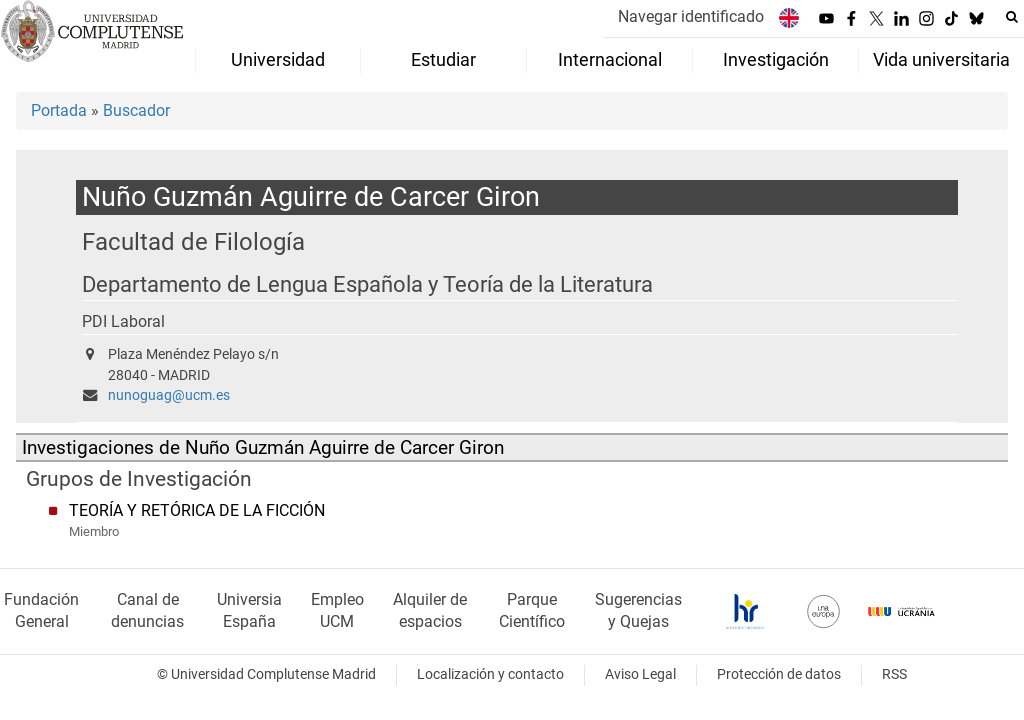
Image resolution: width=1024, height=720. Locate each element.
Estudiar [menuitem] (443, 60)
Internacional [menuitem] (610, 60)
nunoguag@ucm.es (169, 395)
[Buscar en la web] (1012, 17)
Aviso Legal (640, 674)
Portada (59, 110)
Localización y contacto (490, 674)
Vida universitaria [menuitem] (941, 60)
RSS (894, 674)
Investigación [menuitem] (776, 60)
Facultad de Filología (193, 241)
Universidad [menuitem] (278, 60)
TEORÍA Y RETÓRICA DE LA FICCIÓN (197, 510)
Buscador (136, 110)
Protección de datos (779, 674)
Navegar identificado (691, 16)
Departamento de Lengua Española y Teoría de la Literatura (367, 284)
